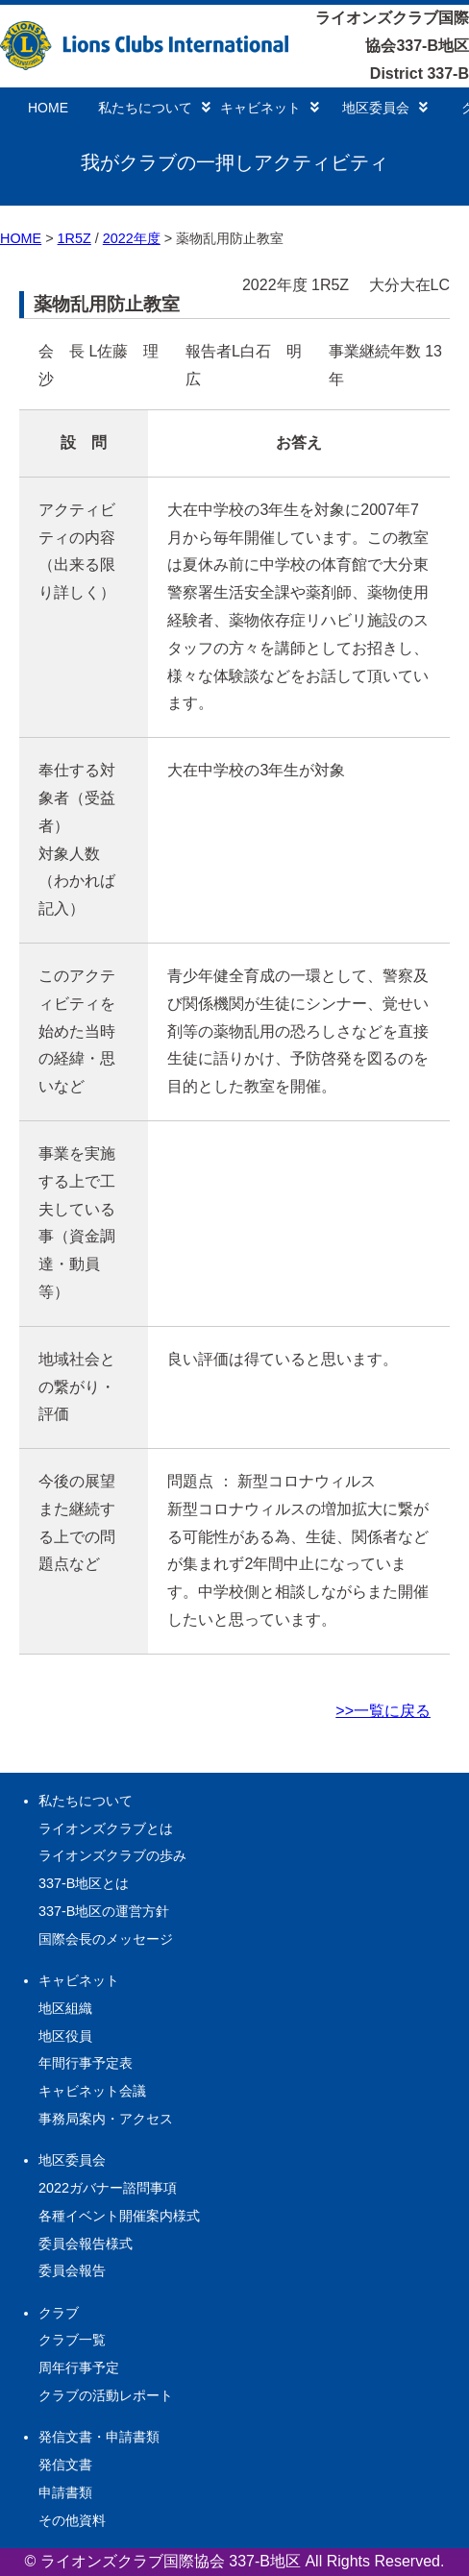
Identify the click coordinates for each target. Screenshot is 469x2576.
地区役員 (65, 2036)
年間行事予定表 (85, 2063)
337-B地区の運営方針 (103, 1911)
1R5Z (74, 238)
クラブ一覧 (72, 2339)
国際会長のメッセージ (105, 1939)
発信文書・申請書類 (99, 2436)
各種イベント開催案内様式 (119, 2215)
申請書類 (65, 2492)
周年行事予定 (78, 2367)
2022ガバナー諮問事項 (107, 2188)
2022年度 (131, 238)
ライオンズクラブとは (105, 1828)
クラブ (58, 2312)
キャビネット (269, 107)
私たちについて (154, 107)
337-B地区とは (83, 1883)
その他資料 (72, 2520)
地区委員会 (385, 107)
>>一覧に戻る (383, 1711)
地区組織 (65, 2008)
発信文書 (65, 2464)
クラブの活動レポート (105, 2395)
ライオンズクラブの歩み (112, 1855)
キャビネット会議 (92, 2090)
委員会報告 (72, 2270)
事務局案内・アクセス (105, 2118)
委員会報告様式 (85, 2243)
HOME (48, 107)
